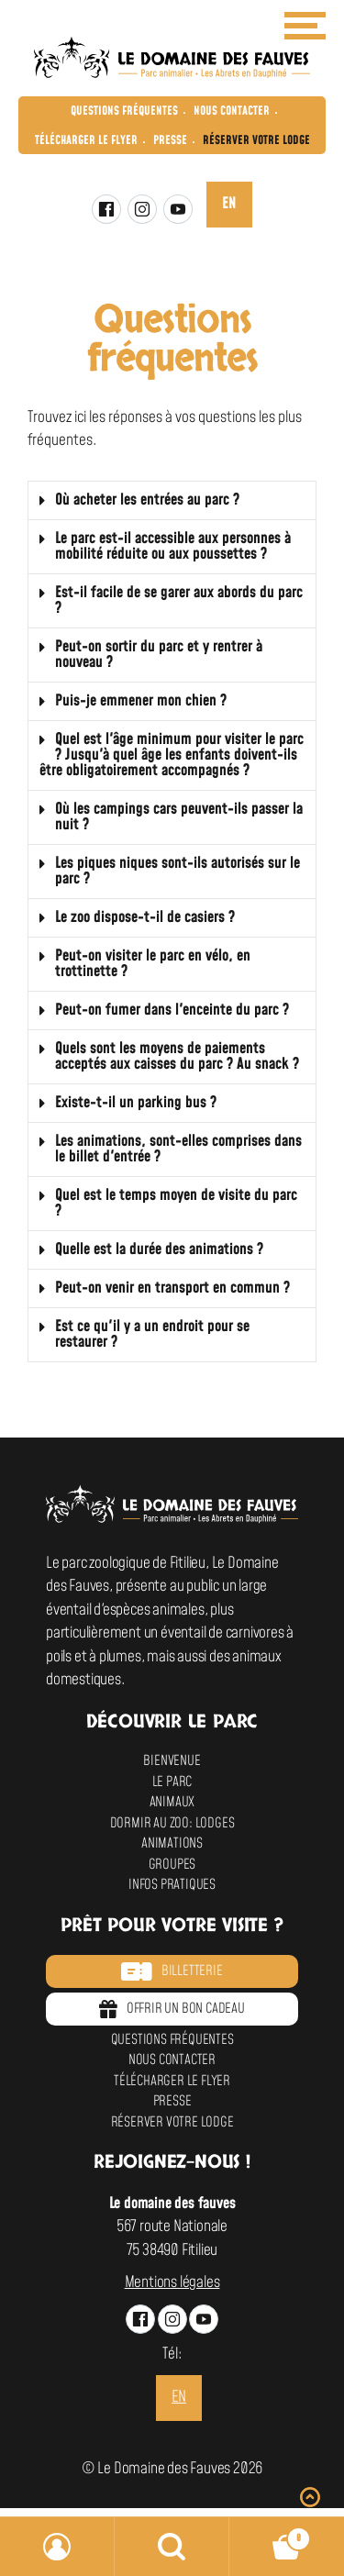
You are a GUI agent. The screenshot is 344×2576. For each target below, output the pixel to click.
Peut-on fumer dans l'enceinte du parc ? (172, 1010)
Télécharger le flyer (86, 140)
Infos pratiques (172, 1884)
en (229, 204)
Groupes (172, 1864)
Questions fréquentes (124, 111)
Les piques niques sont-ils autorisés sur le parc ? (177, 871)
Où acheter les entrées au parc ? (147, 500)
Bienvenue (171, 1761)
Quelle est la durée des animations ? (159, 1249)
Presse (170, 140)
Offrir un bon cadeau (172, 2008)
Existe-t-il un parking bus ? (135, 1103)
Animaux (172, 1802)
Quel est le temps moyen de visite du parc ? (176, 1203)
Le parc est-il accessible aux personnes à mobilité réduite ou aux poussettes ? (173, 546)
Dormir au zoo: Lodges (172, 1823)
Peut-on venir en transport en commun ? (172, 1288)
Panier (270, 2533)
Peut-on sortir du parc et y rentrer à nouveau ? (158, 654)
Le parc (172, 1782)
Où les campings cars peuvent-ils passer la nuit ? (179, 817)
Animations (172, 1843)
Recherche (172, 2546)
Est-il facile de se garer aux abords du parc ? (179, 600)
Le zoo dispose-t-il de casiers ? (145, 917)
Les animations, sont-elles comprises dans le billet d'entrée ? (178, 1149)
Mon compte (57, 2546)
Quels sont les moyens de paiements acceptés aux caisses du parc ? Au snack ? (177, 1056)
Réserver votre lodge (256, 140)
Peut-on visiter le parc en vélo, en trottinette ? (152, 964)
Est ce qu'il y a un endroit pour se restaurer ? (152, 1334)
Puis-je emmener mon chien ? (141, 701)
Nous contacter (232, 111)
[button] (172, 501)
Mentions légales (172, 2282)
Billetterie (171, 1971)
